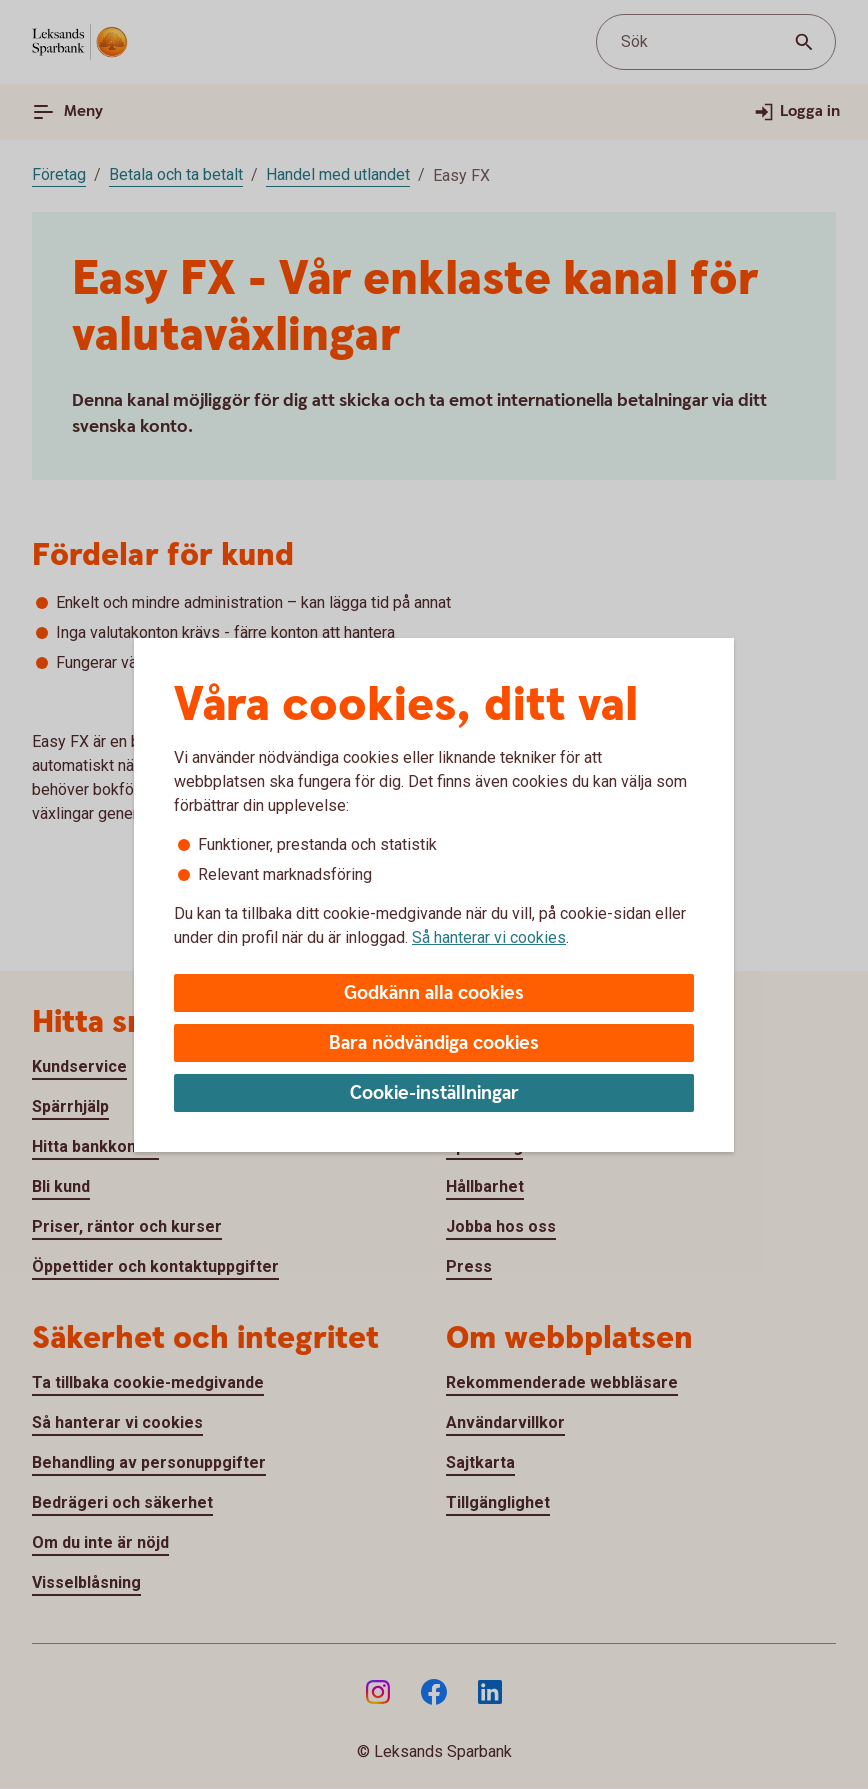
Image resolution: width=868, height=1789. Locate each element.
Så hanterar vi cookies (489, 937)
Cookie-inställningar (434, 1093)
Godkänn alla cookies (434, 993)
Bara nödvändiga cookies (434, 1043)
